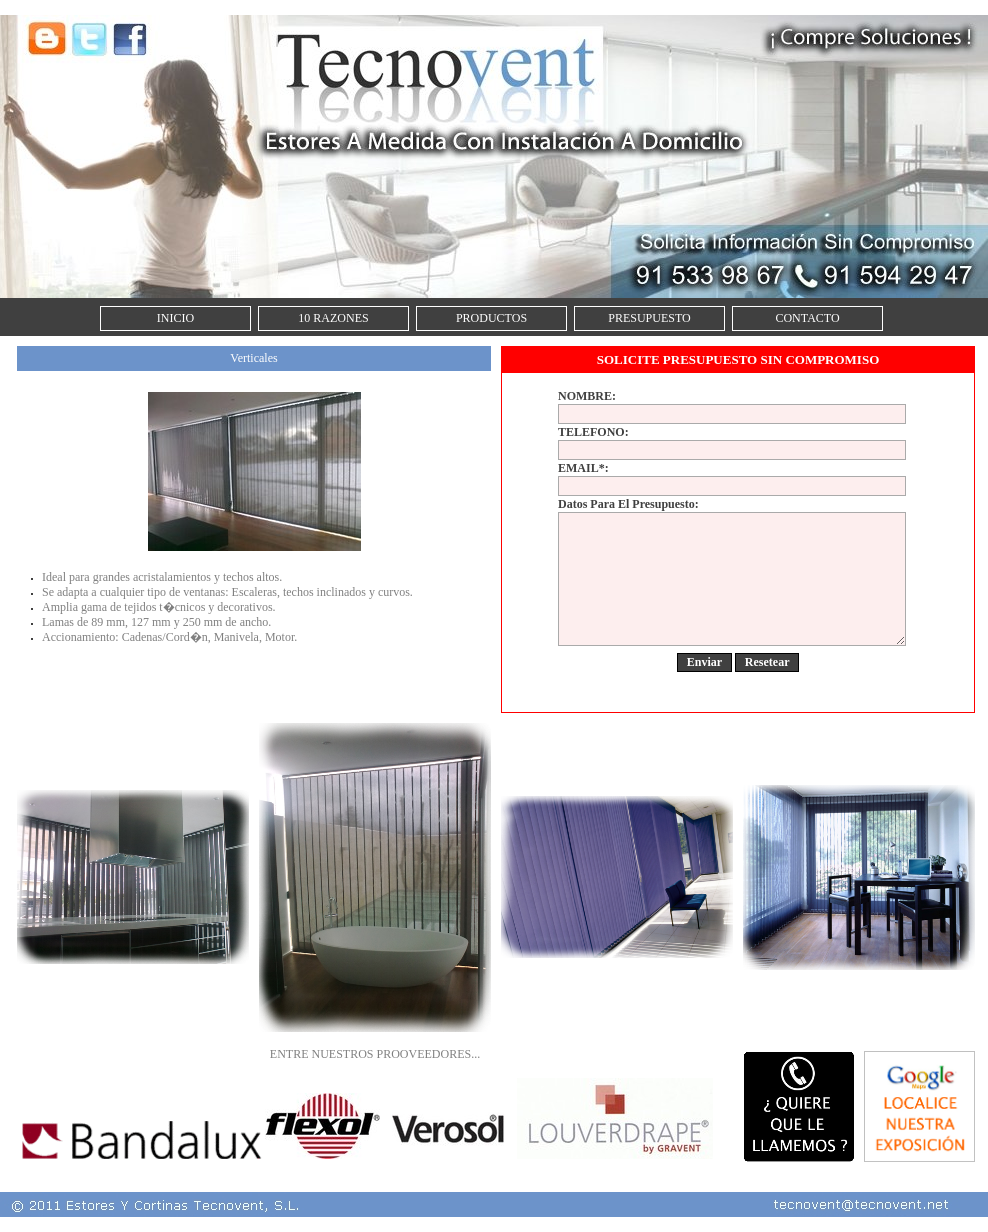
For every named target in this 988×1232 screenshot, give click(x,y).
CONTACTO (807, 318)
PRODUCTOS (491, 318)
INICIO (175, 318)
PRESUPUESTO (649, 318)
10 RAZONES (333, 318)
